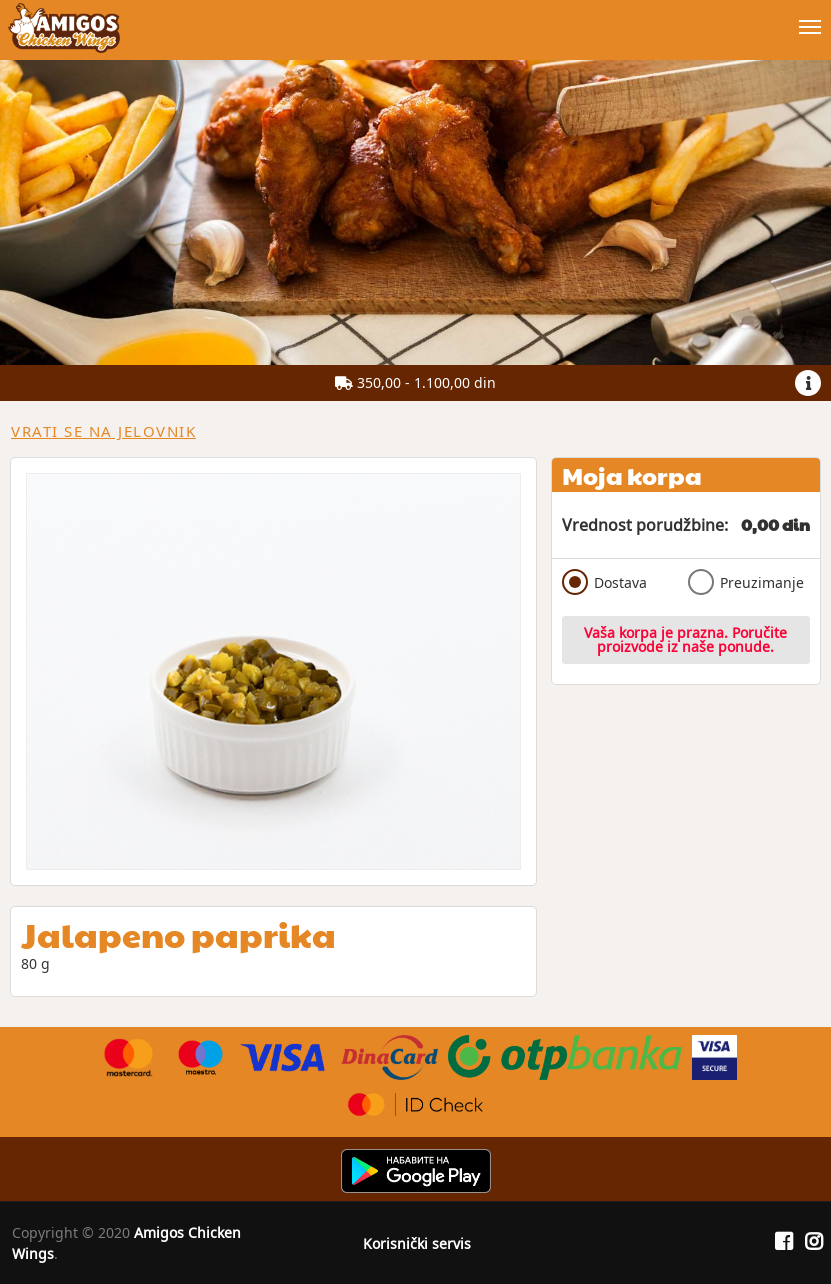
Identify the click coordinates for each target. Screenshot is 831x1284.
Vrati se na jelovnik (103, 431)
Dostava (604, 582)
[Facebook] (784, 1242)
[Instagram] (814, 1242)
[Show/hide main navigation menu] (415, 18)
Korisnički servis (417, 1243)
